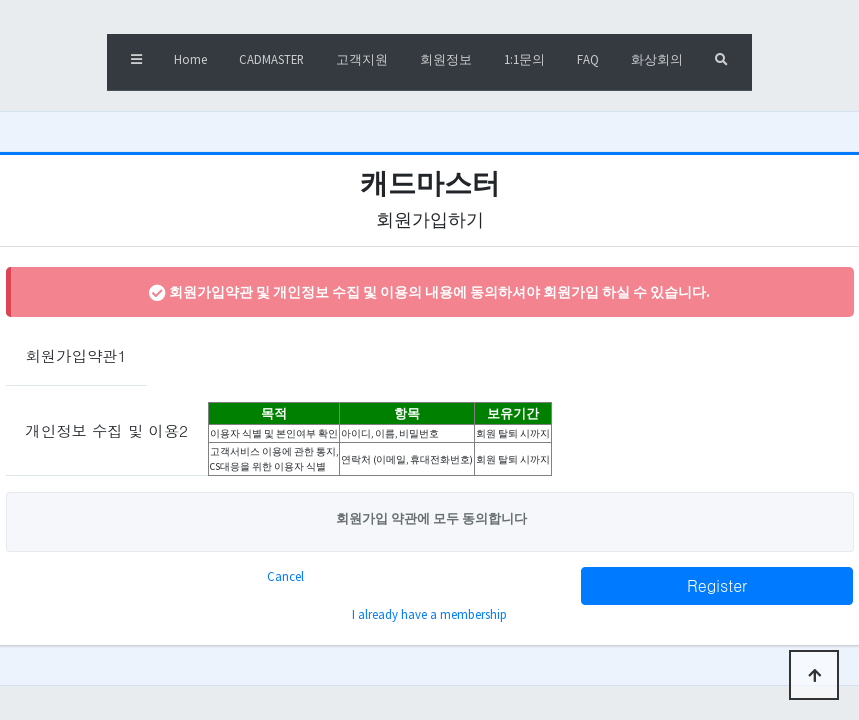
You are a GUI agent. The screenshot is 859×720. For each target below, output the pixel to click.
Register (717, 585)
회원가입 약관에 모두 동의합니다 (430, 518)
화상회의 (657, 59)
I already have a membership (429, 614)
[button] (136, 62)
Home (190, 59)
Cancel (285, 576)
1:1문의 (524, 59)
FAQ (588, 59)
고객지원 (362, 59)
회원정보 (446, 59)
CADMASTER (271, 59)
